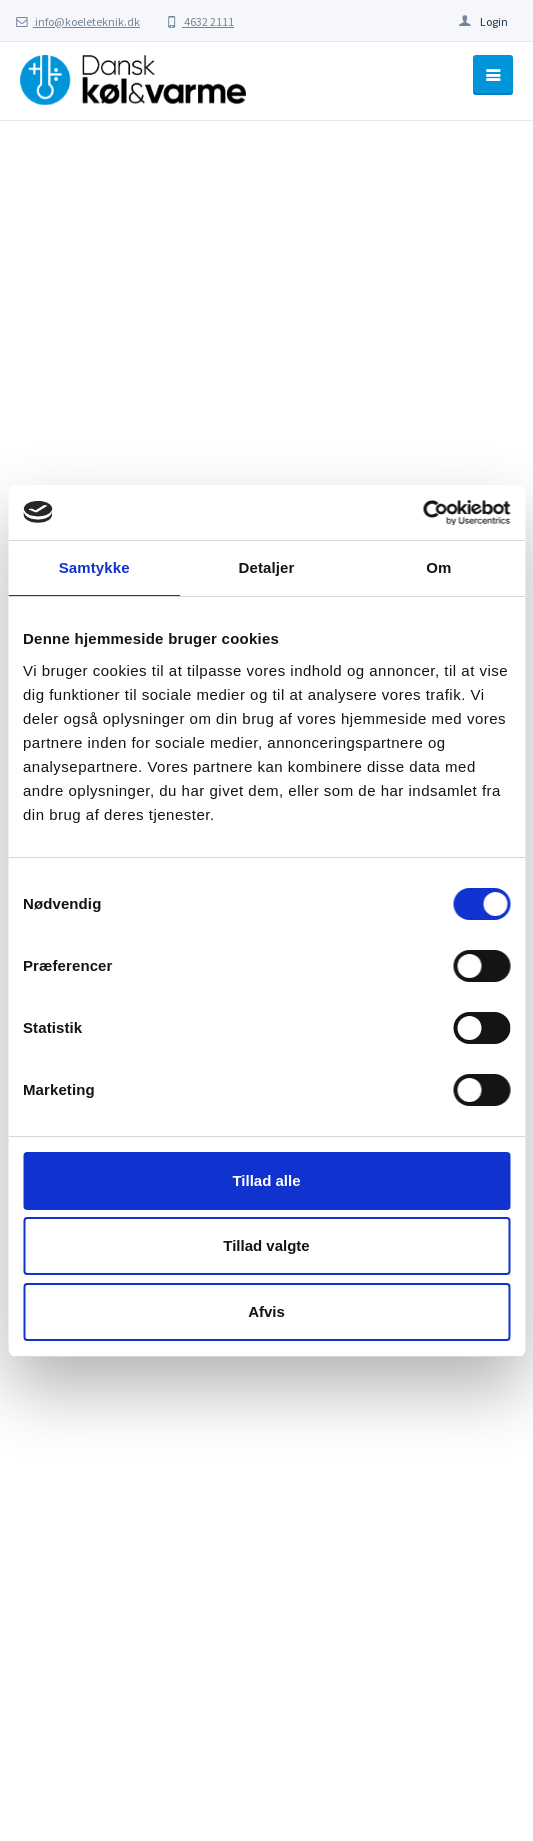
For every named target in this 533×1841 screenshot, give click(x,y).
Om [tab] (438, 567)
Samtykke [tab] (94, 567)
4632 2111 (199, 21)
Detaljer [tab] (267, 567)
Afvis (266, 1311)
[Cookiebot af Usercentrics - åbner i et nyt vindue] (422, 513)
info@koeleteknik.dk (78, 21)
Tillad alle (266, 1180)
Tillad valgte (266, 1245)
